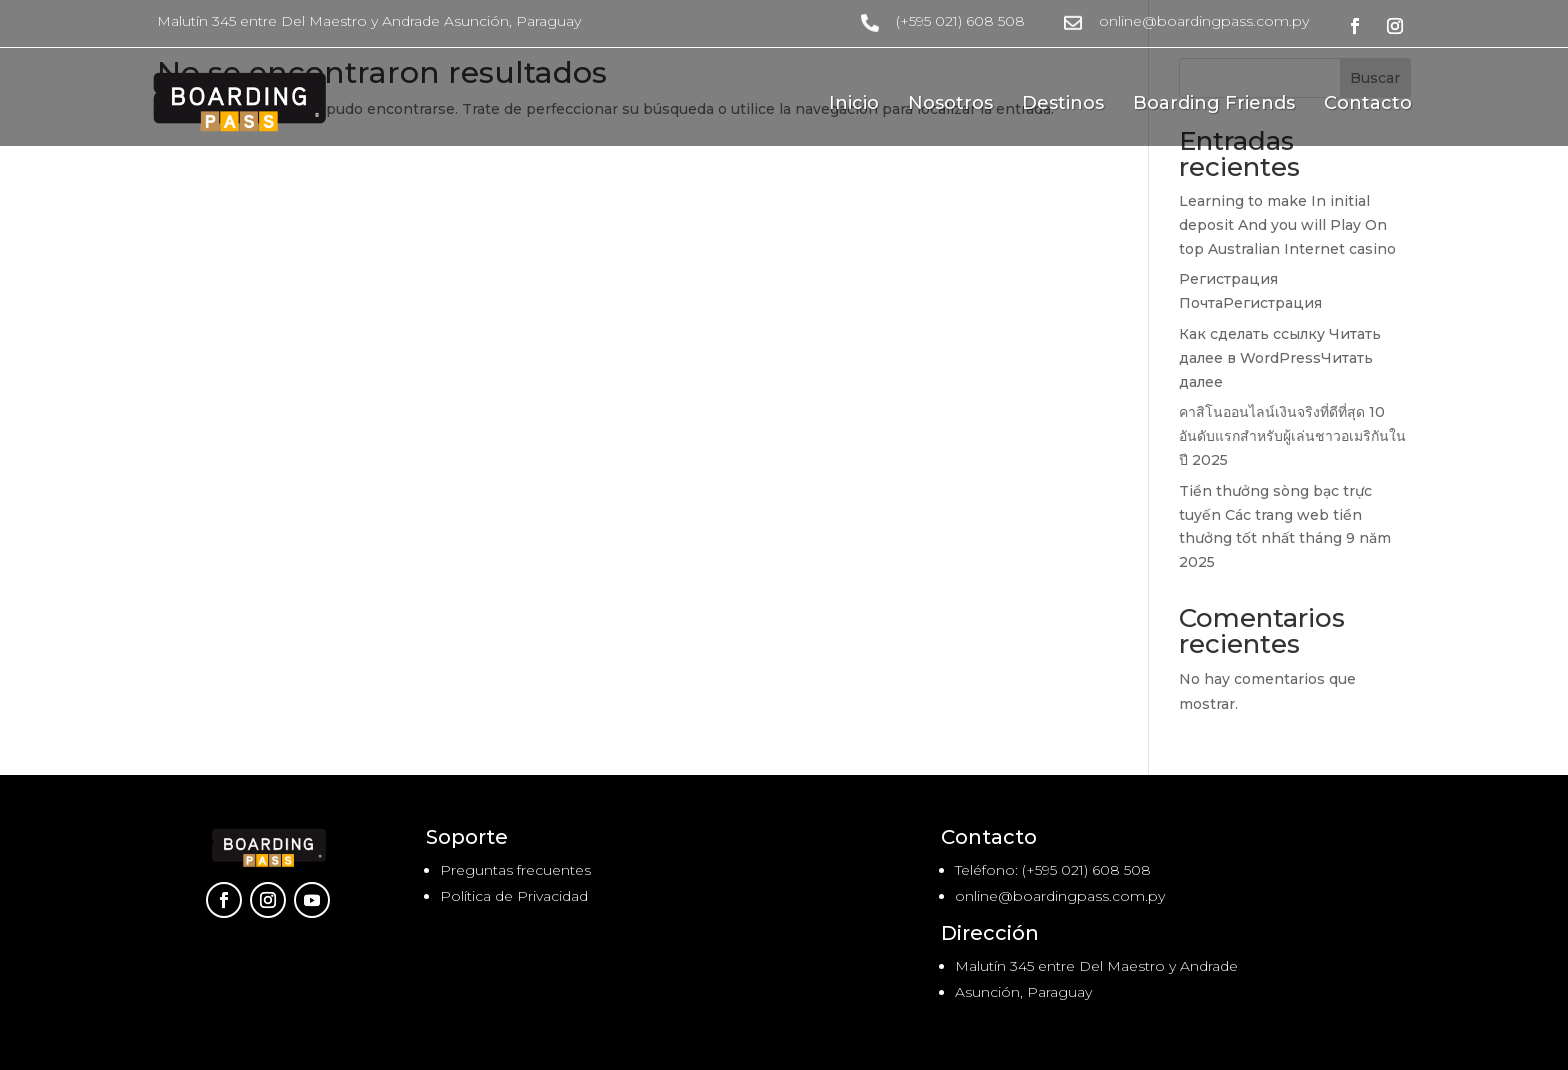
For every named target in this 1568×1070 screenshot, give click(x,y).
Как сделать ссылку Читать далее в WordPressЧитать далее (1280, 358)
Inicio (854, 105)
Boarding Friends (1214, 105)
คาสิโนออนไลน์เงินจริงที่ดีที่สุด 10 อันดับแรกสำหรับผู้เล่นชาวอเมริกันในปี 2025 (1292, 436)
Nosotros (950, 105)
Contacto (1368, 105)
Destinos (1063, 105)
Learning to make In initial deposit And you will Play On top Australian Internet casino (1287, 225)
